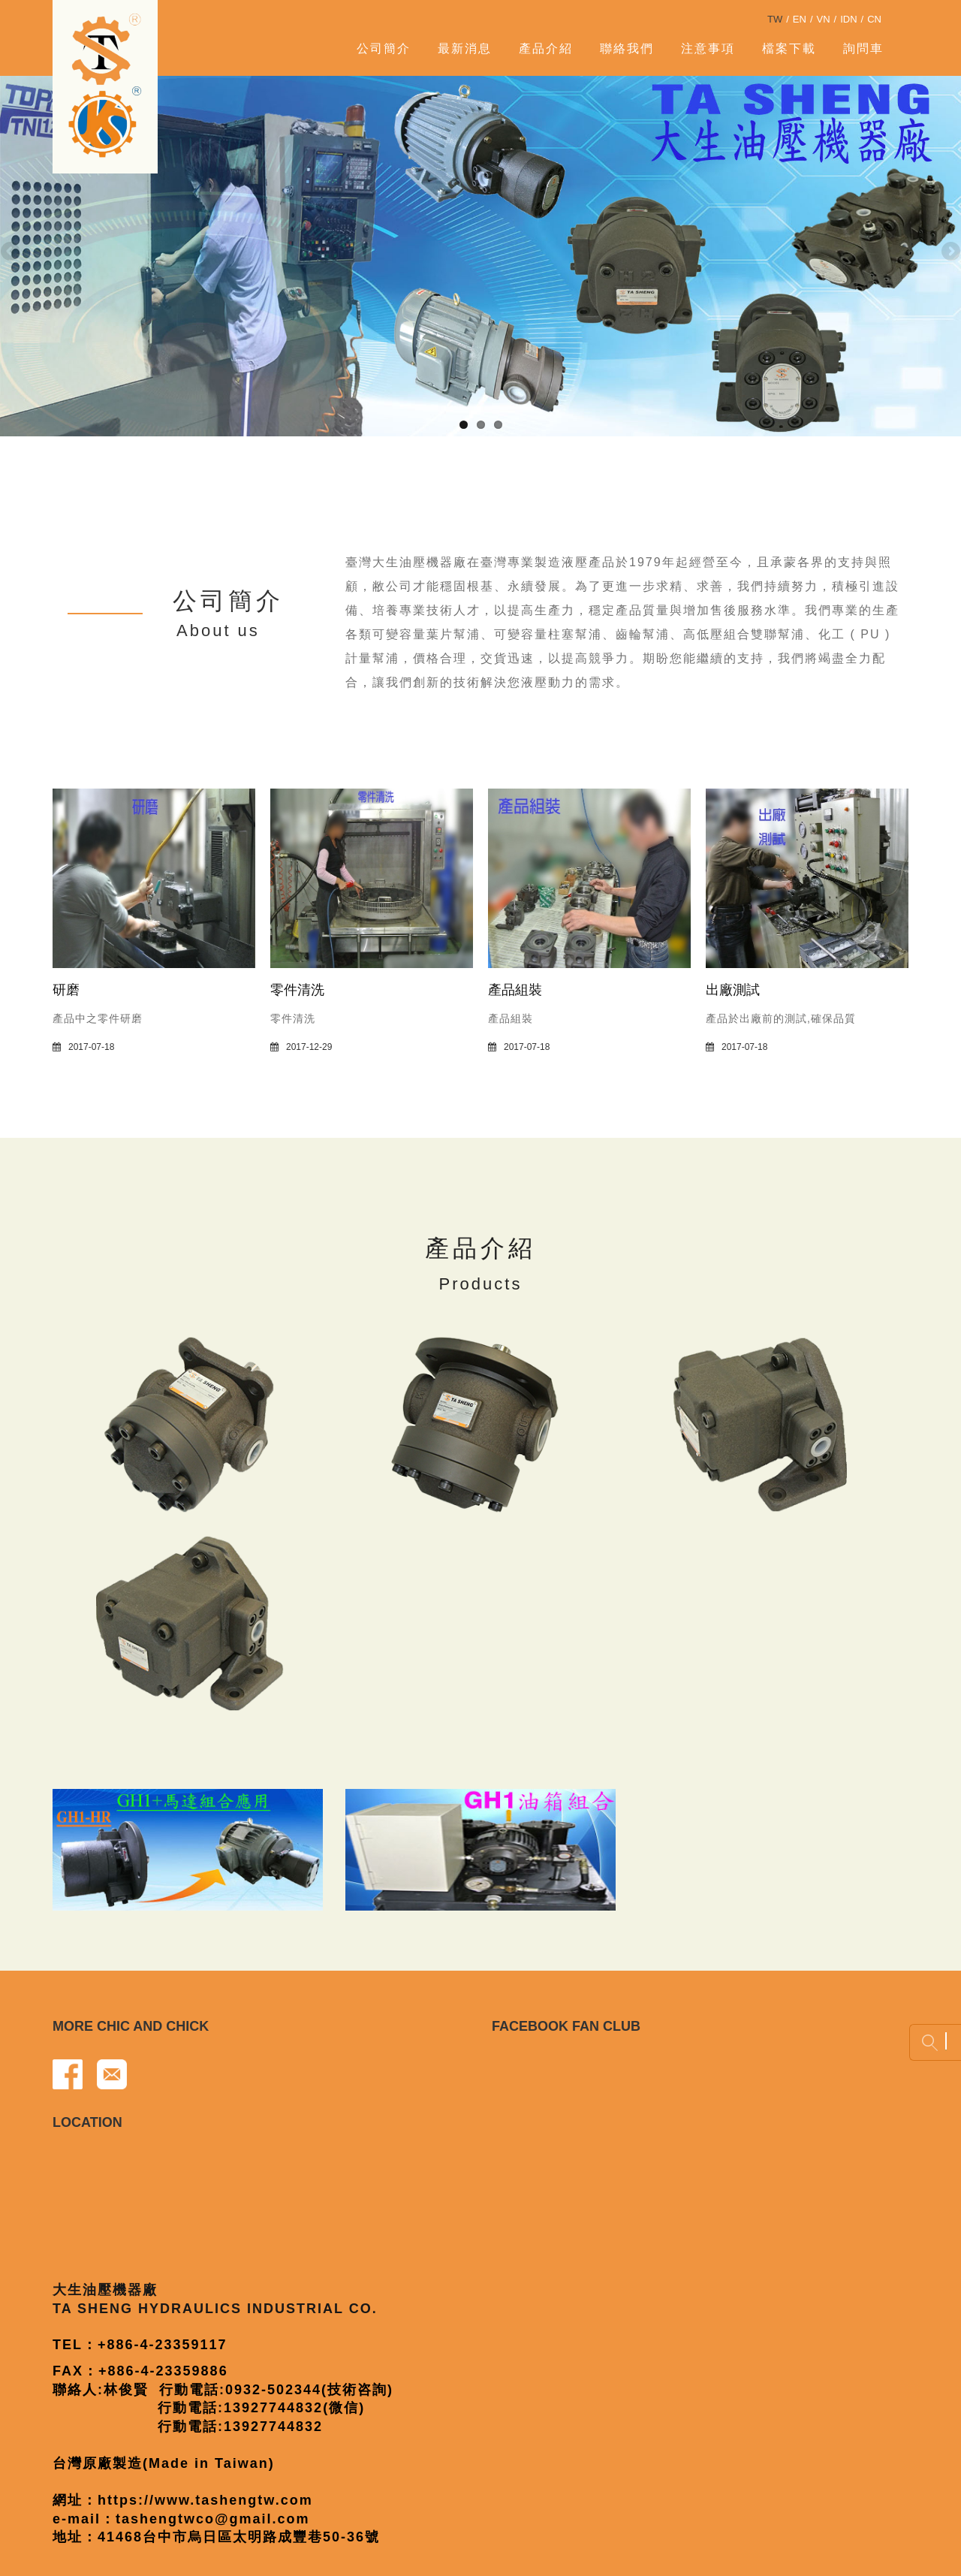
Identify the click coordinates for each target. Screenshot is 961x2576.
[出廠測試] (807, 877)
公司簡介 (384, 48)
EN (799, 19)
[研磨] (154, 877)
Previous (11, 252)
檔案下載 (789, 48)
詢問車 (863, 48)
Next (949, 252)
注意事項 (708, 48)
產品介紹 (546, 48)
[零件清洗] (371, 877)
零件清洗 (297, 989)
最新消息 (465, 48)
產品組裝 (515, 989)
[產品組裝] (589, 877)
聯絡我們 (627, 48)
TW (774, 19)
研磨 (66, 989)
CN (874, 19)
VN (823, 19)
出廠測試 (733, 989)
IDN (848, 19)
